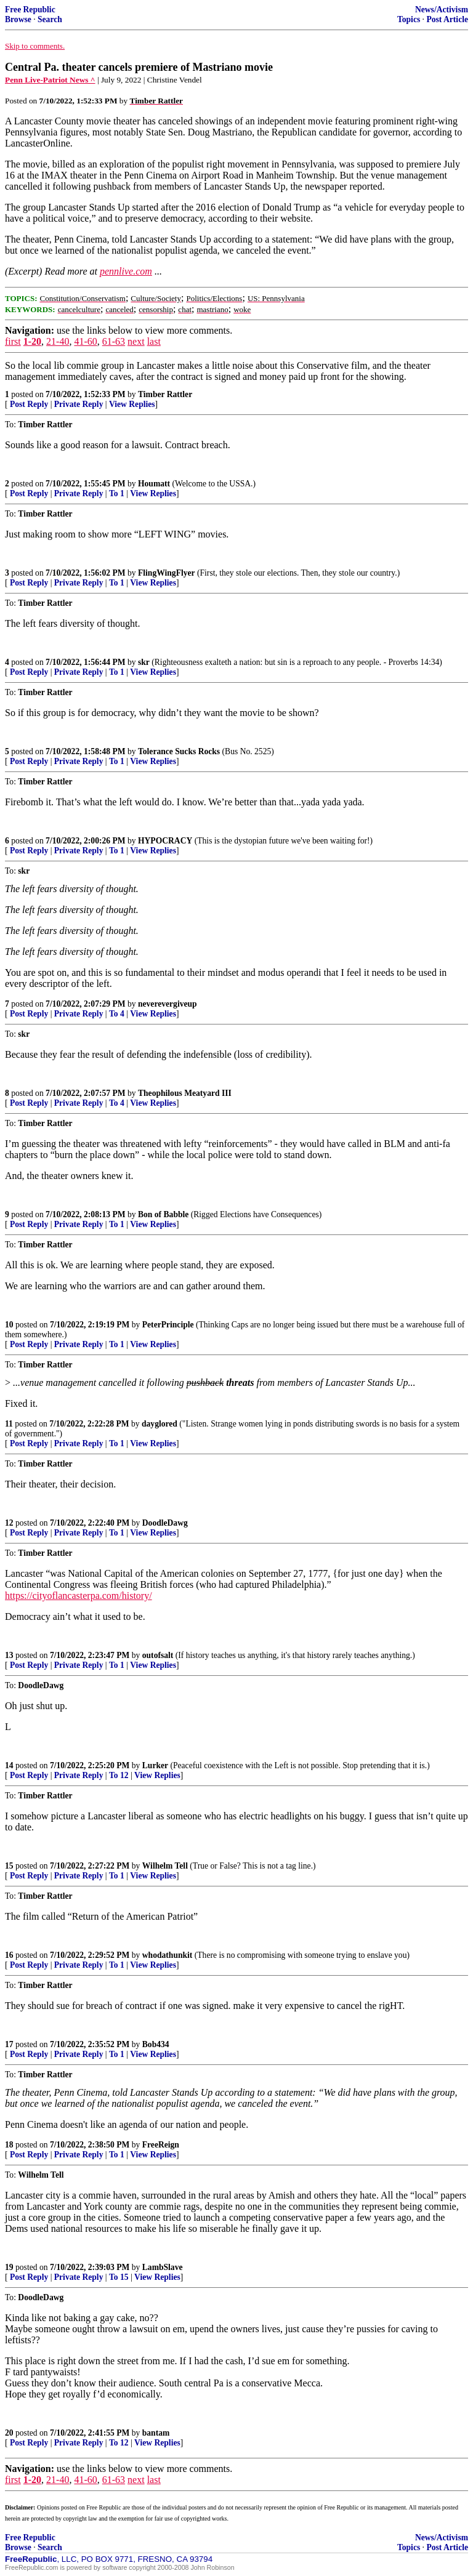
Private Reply (78, 404)
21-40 (57, 341)
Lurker (155, 1765)
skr (144, 662)
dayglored (159, 1423)
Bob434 (155, 2044)
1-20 (32, 341)
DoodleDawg (165, 1522)
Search (50, 19)
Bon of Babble (163, 1214)
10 (9, 1324)
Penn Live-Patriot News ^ (50, 79)
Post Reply (29, 404)
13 (9, 1655)
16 (9, 1955)
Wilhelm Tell (165, 1865)
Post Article (447, 19)
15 (9, 1865)
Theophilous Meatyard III (185, 1093)
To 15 (119, 2277)
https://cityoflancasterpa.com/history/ (78, 1595)
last (154, 341)
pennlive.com (126, 271)
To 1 (116, 493)
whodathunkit (167, 1955)
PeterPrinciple (168, 1324)
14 (9, 1765)
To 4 (116, 1013)
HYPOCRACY (165, 840)
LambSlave (162, 2267)
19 (9, 2267)
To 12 (119, 1775)
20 (9, 2432)
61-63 (113, 341)
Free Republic (30, 9)
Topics (408, 19)
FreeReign (160, 2144)
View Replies (132, 404)
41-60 (85, 341)
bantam (156, 2432)
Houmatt (154, 483)
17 (9, 2044)
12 (9, 1522)
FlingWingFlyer (166, 573)
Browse (18, 19)
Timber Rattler (165, 394)
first (13, 341)
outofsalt (158, 1655)
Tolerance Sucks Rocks (179, 751)
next (136, 341)
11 (9, 1423)
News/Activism (441, 9)
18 (9, 2144)
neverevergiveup (167, 1003)
